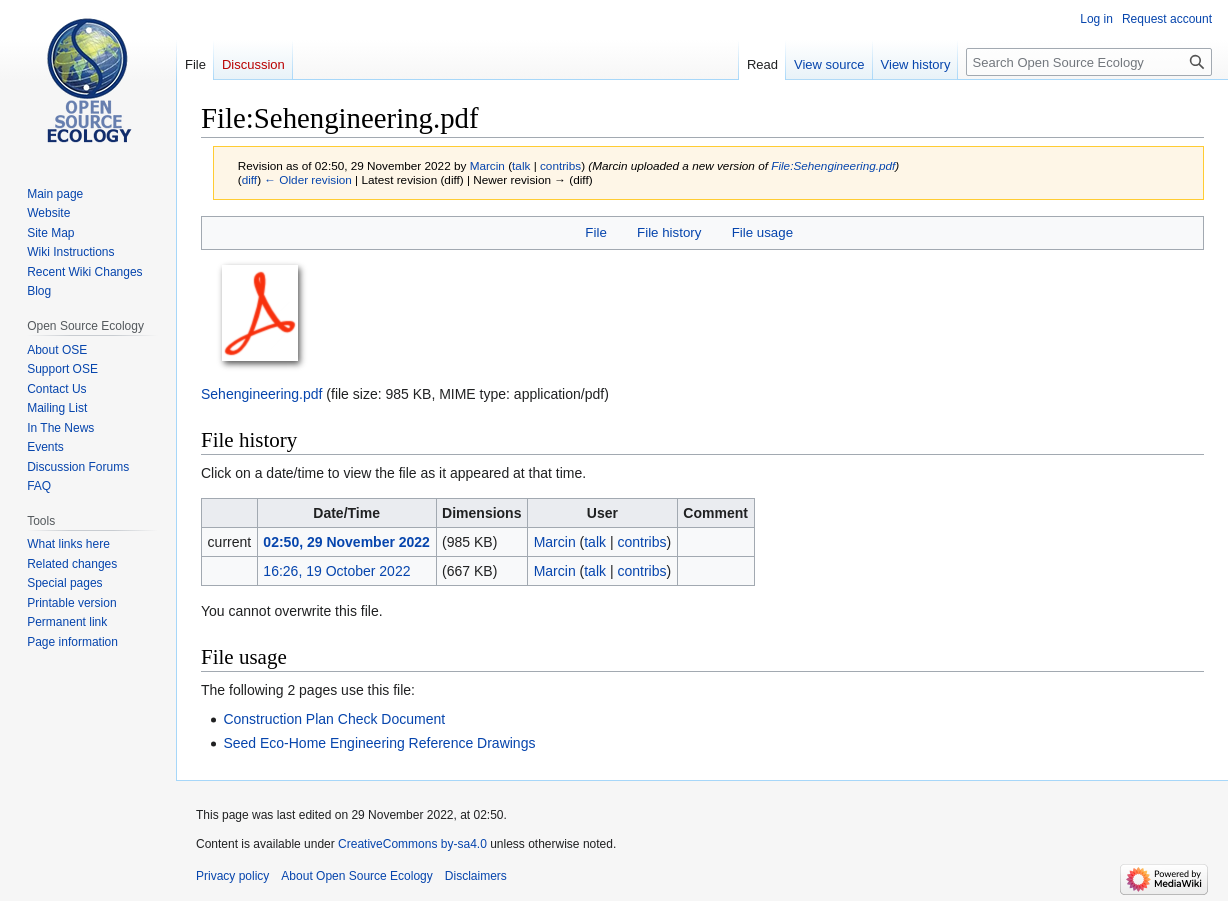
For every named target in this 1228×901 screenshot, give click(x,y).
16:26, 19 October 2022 (336, 571)
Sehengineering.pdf (261, 394)
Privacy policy (232, 876)
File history (669, 232)
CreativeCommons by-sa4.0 (412, 844)
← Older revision (308, 179)
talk (521, 165)
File (595, 232)
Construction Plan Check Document (334, 719)
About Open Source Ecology (356, 876)
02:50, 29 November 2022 (346, 542)
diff (249, 179)
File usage (762, 232)
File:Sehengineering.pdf (833, 165)
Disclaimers (476, 876)
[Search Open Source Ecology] (1089, 62)
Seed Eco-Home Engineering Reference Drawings (379, 743)
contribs (560, 165)
